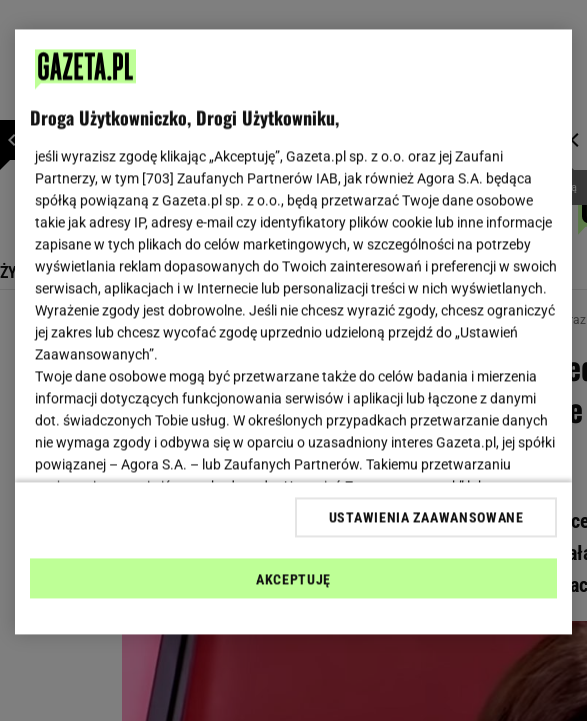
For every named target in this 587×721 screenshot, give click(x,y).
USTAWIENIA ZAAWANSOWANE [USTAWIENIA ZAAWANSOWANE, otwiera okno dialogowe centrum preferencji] (426, 517)
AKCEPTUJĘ (293, 579)
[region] (294, 332)
